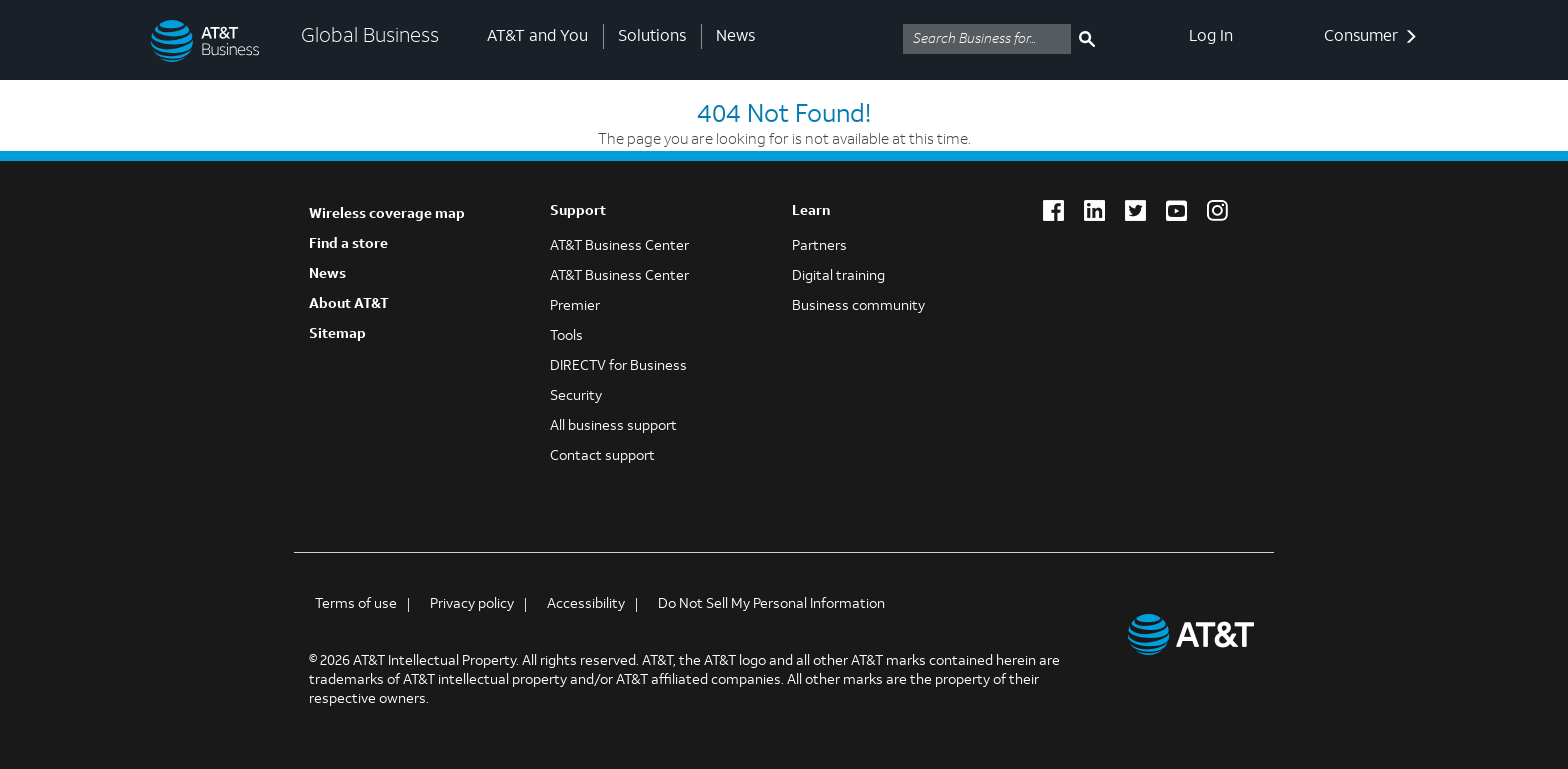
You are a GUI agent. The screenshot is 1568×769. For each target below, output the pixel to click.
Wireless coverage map (387, 214)
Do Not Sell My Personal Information (771, 605)
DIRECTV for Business (618, 366)
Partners (819, 246)
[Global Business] (211, 39)
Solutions (652, 37)
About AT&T (349, 304)
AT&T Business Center (619, 246)
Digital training (838, 276)
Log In (1211, 37)
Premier (575, 306)
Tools (566, 336)
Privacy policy (472, 605)
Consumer (1371, 37)
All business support (613, 426)
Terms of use (356, 605)
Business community (858, 306)
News (735, 37)
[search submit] (1087, 39)
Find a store (348, 244)
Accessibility (586, 605)
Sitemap (337, 334)
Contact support (602, 456)
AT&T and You (537, 37)
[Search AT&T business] (987, 39)
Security (576, 396)
